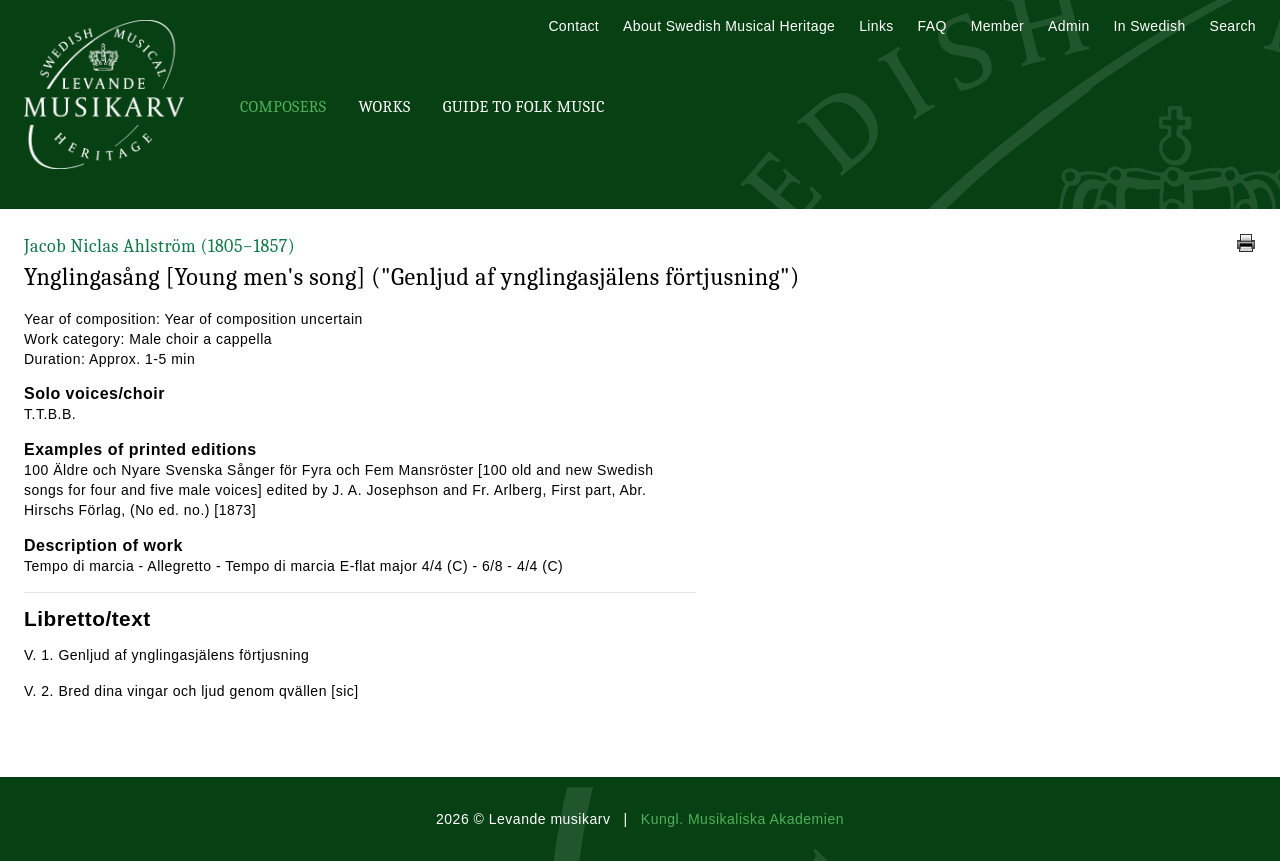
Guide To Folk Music (524, 107)
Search (1233, 26)
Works (384, 107)
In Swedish (1150, 26)
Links (876, 26)
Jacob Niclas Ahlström (159, 246)
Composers (283, 107)
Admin (1068, 26)
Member (997, 26)
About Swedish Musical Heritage (729, 26)
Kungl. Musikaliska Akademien (742, 819)
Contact (573, 26)
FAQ (932, 26)
